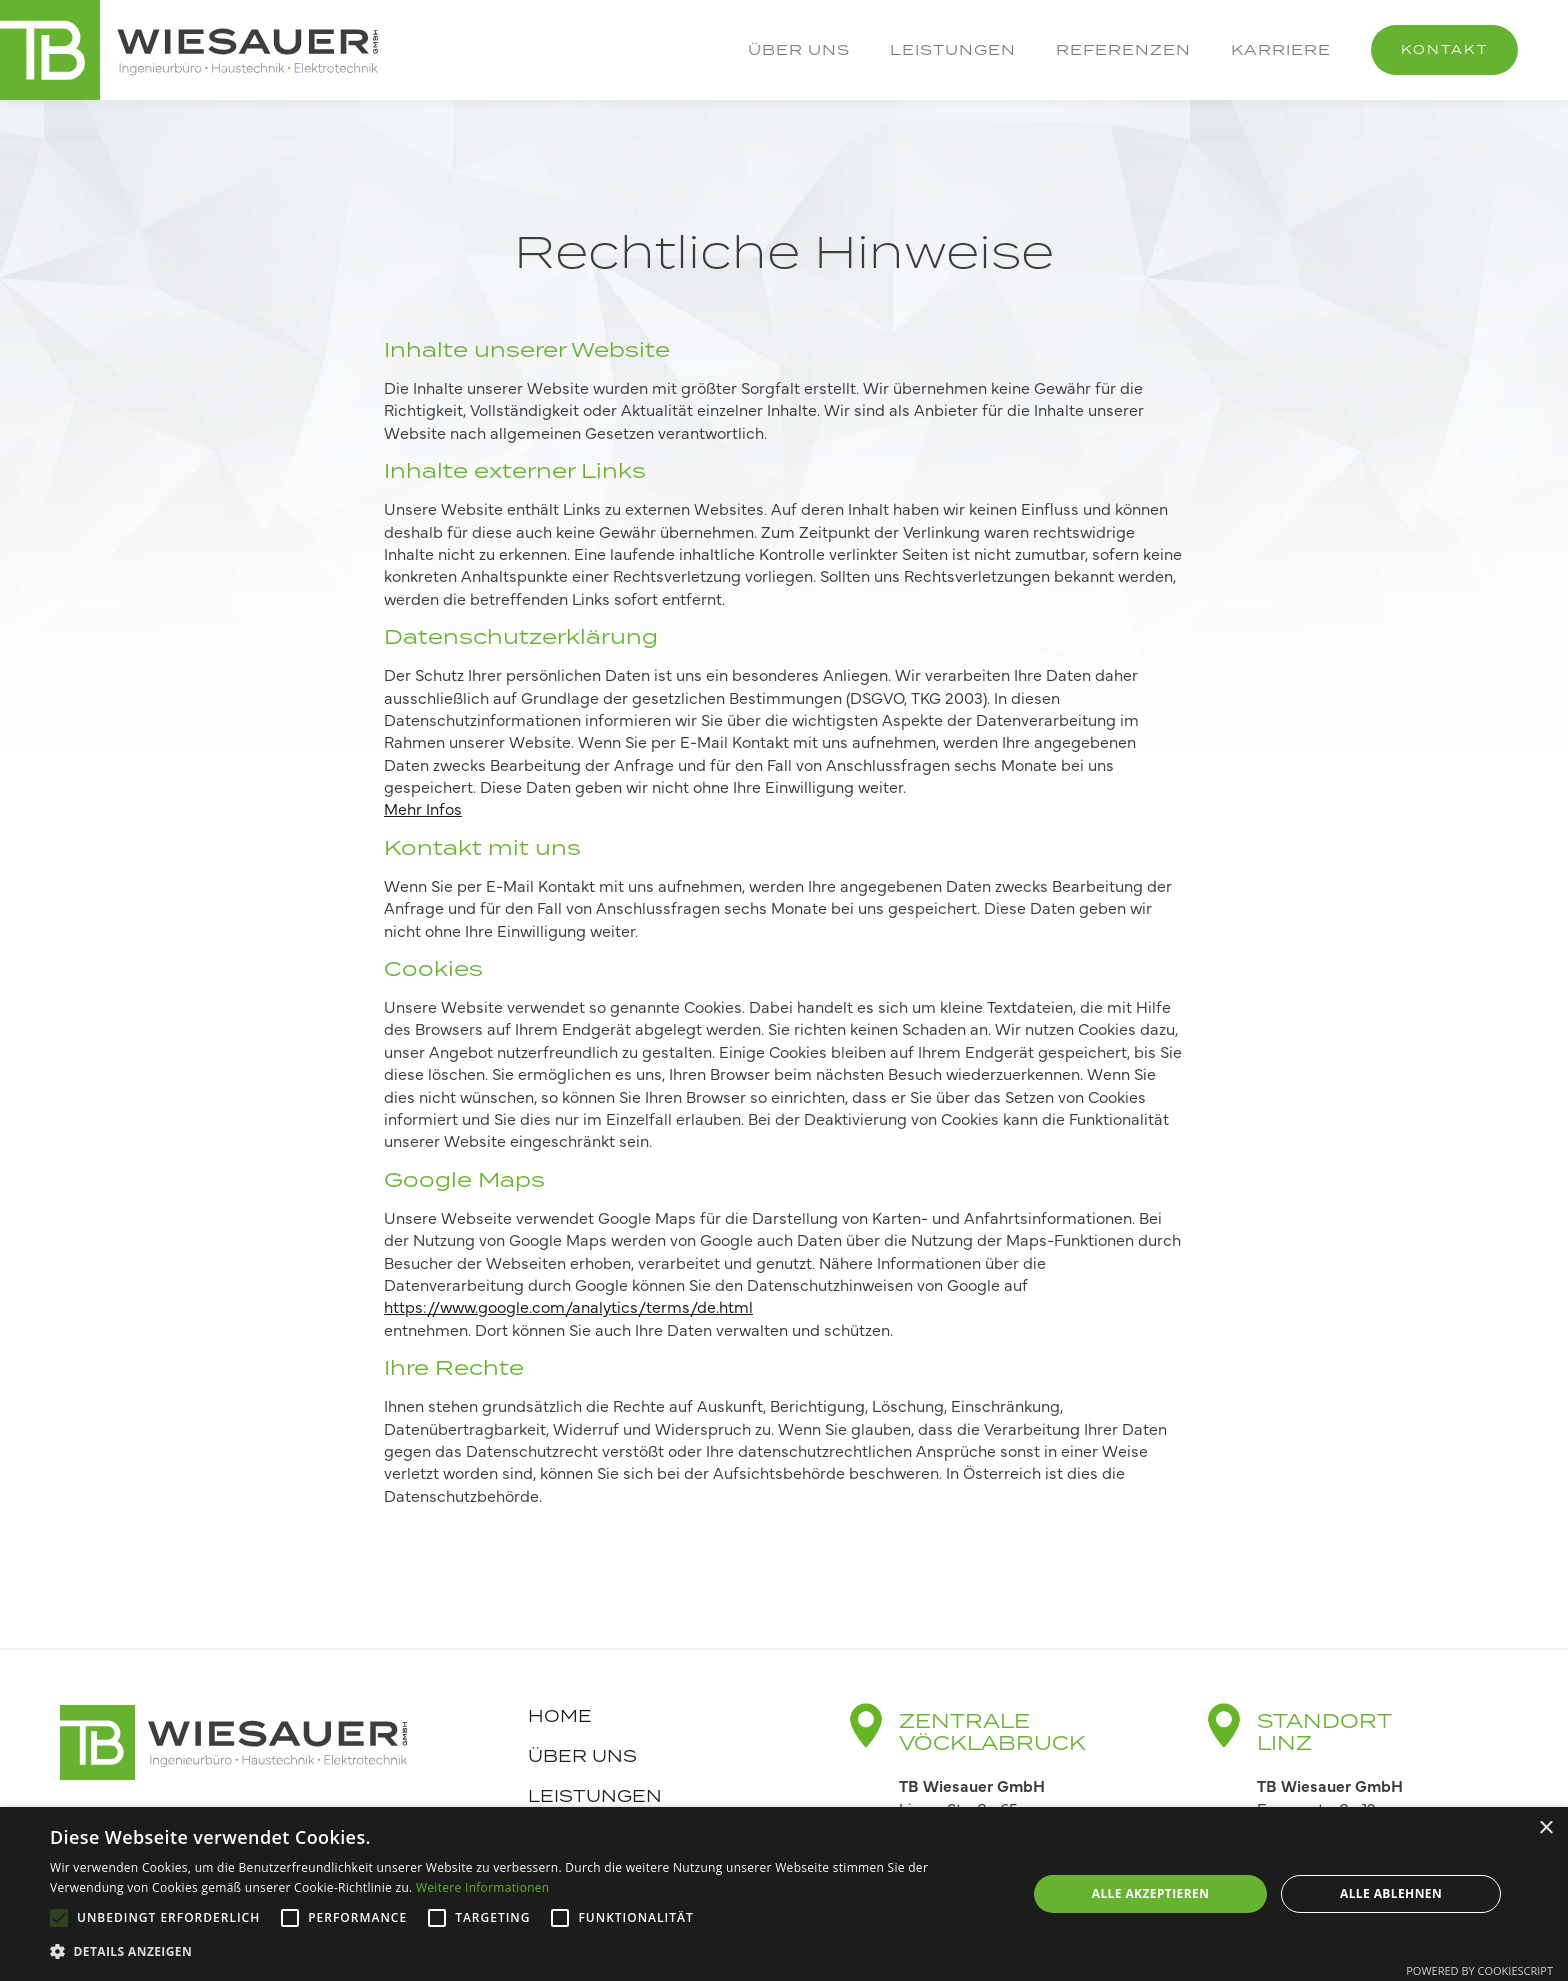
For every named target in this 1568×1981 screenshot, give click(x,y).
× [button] (1545, 1828)
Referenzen (1123, 49)
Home (560, 1716)
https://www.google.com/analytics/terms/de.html (568, 1306)
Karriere (1281, 49)
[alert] (784, 1894)
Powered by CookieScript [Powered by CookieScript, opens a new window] (1479, 1970)
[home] (189, 50)
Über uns (799, 49)
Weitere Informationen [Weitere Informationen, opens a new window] (483, 1887)
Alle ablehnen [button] (1391, 1893)
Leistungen (953, 49)
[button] (524, 1952)
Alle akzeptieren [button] (1151, 1893)
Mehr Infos (423, 809)
